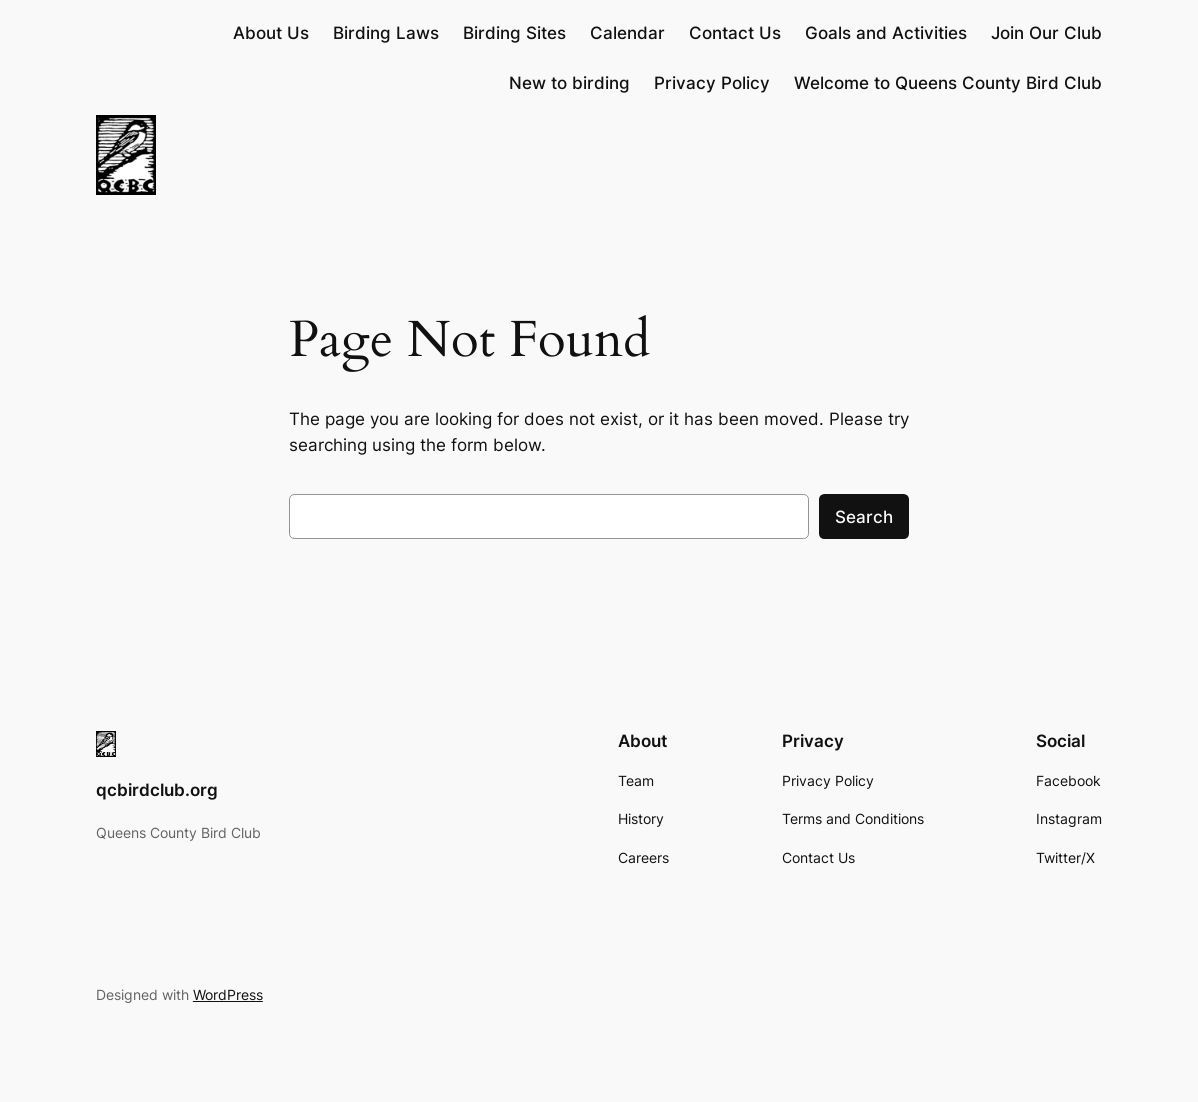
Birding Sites (514, 33)
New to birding (569, 83)
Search (864, 517)
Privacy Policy (712, 83)
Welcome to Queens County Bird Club (948, 83)
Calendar (627, 33)
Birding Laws (386, 33)
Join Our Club (1046, 33)
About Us (271, 33)
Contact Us (735, 33)
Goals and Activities (886, 33)
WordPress (228, 994)
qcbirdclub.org (157, 790)
